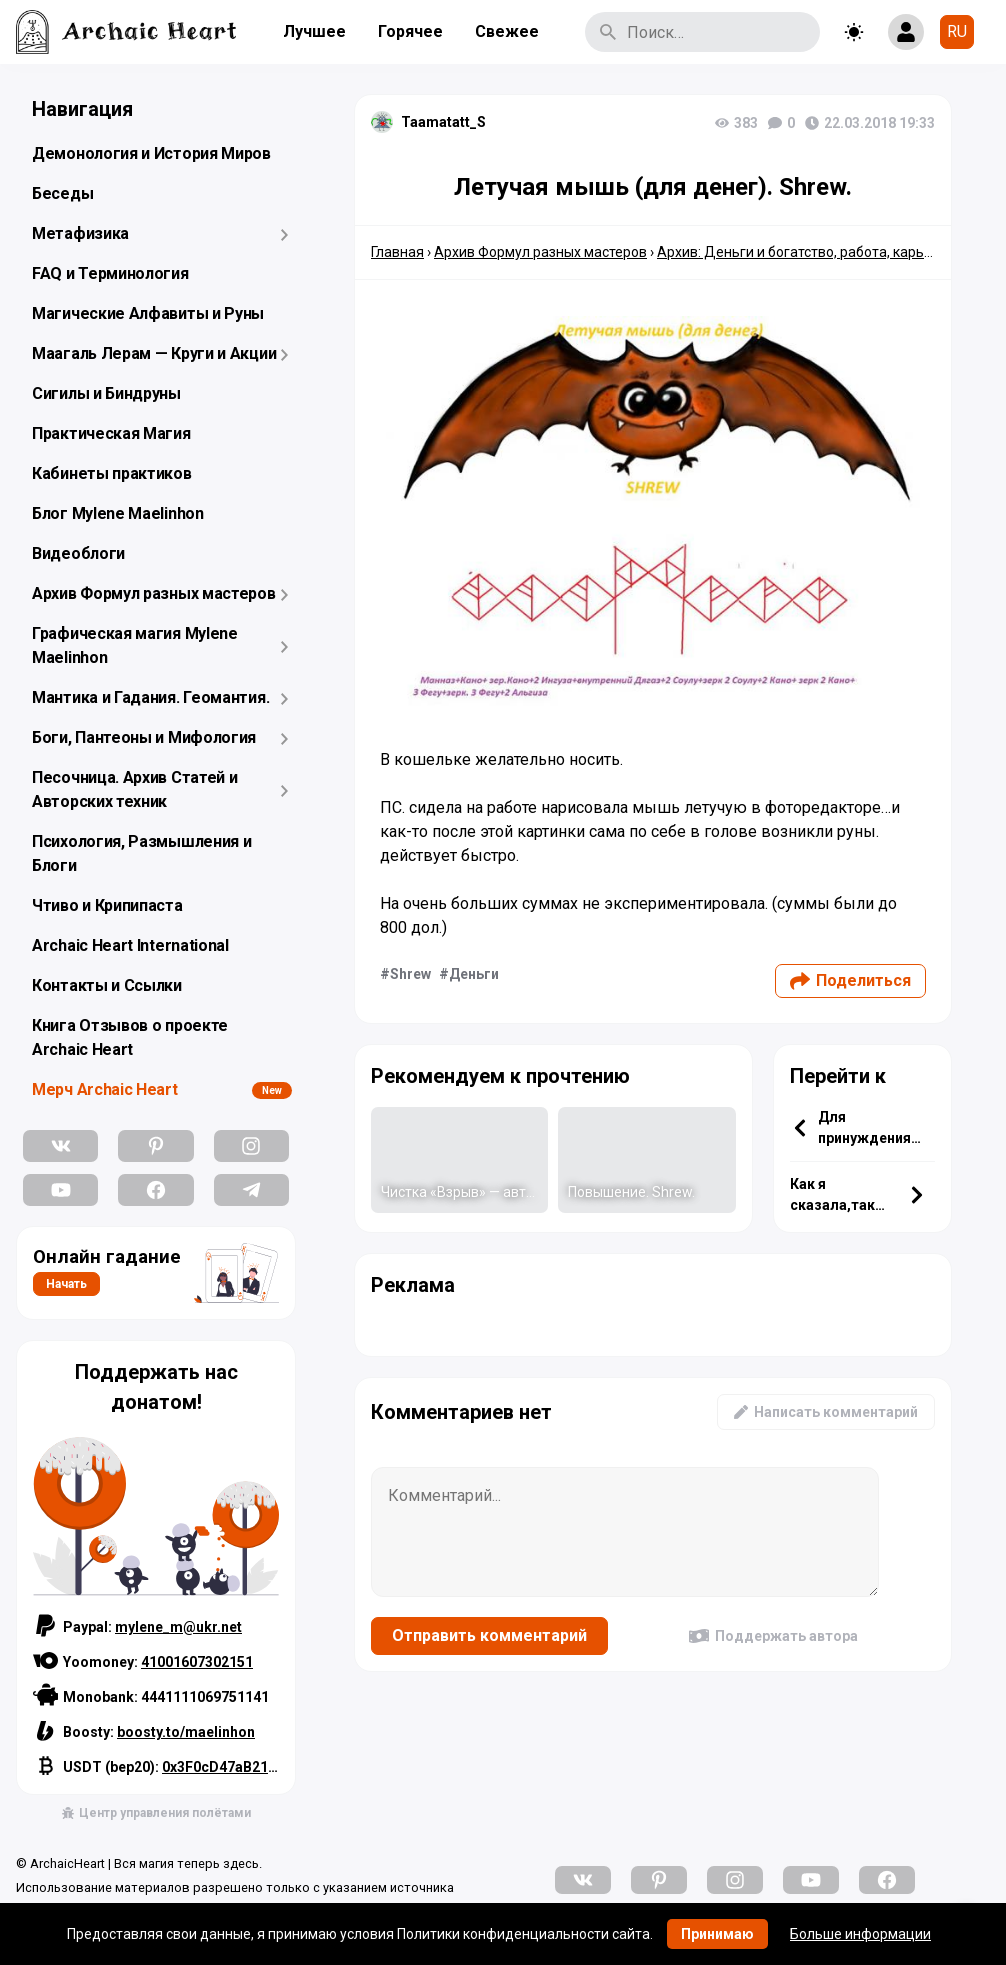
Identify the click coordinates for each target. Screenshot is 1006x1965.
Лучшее (314, 31)
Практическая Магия (111, 433)
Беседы (62, 193)
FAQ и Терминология (110, 273)
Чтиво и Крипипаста (107, 905)
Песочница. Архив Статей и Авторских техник (135, 789)
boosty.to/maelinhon (186, 1732)
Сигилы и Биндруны (106, 393)
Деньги (474, 974)
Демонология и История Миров (151, 153)
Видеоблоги (78, 553)
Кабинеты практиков (112, 473)
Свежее (507, 31)
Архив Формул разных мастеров (154, 593)
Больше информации (860, 1934)
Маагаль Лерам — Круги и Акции (154, 353)
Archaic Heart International (130, 945)
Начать (66, 1284)
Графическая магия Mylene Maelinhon (135, 645)
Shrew (410, 974)
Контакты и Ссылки (107, 985)
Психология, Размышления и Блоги (142, 853)
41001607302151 (197, 1662)
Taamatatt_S (443, 122)
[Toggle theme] (854, 32)
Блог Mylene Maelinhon (118, 513)
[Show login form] (906, 32)
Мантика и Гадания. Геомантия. (150, 697)
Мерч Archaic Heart (105, 1089)
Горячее (410, 31)
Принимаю (717, 1934)
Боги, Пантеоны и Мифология (144, 737)
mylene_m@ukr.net (178, 1627)
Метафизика (80, 233)
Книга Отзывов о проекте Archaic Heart (130, 1037)
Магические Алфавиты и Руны (148, 313)
